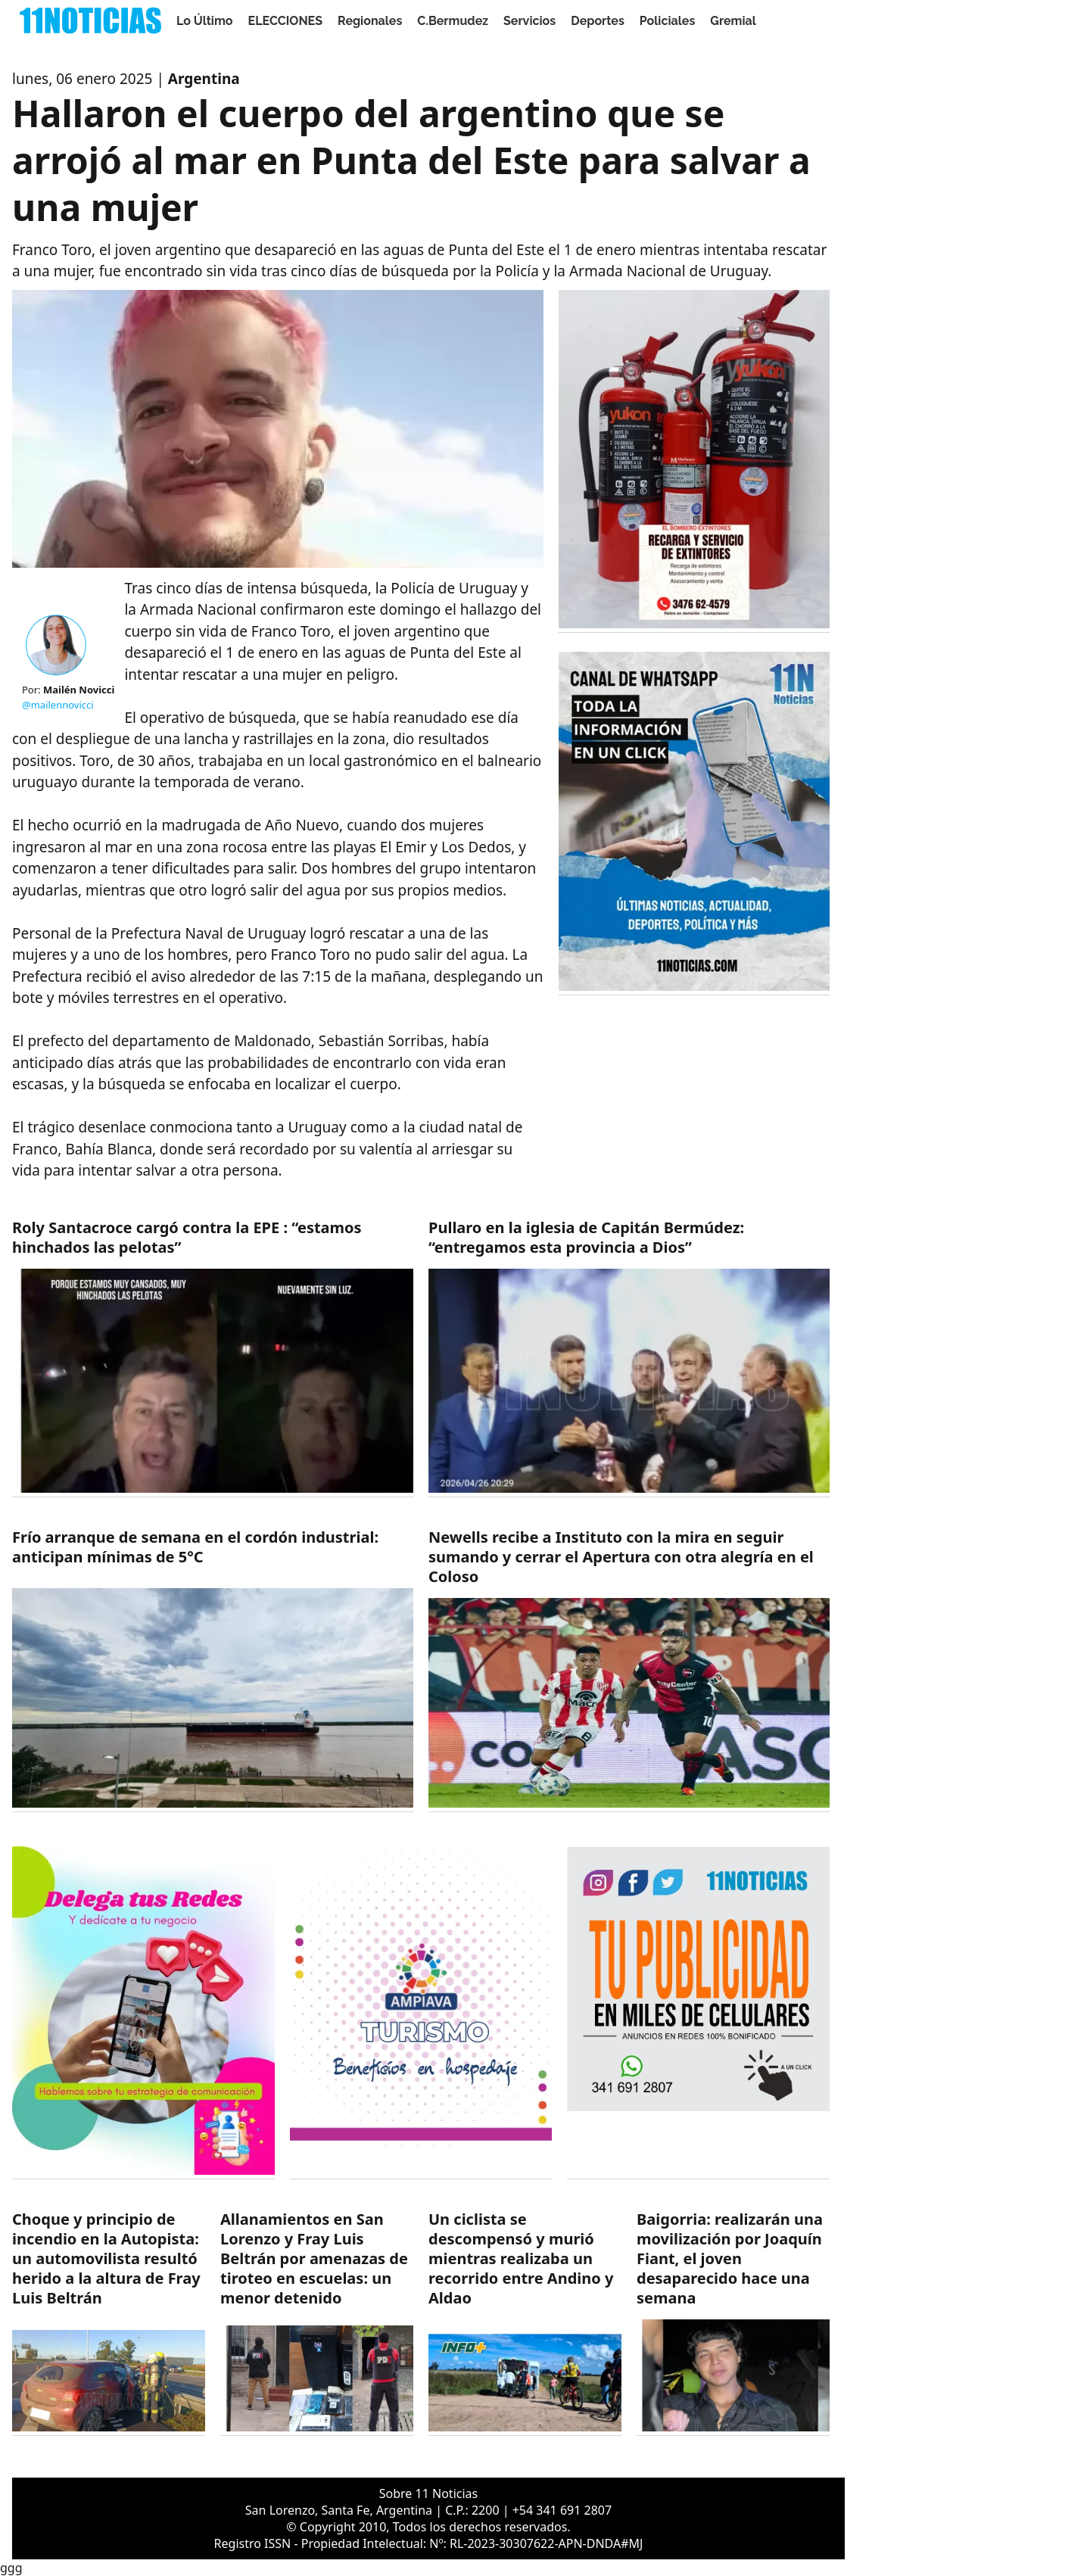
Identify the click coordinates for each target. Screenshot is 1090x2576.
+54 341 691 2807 (562, 2510)
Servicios (529, 21)
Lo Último (204, 21)
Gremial (733, 21)
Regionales (370, 21)
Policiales (668, 21)
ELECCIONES (285, 21)
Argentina (204, 79)
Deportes (597, 21)
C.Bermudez (452, 21)
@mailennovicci (58, 705)
